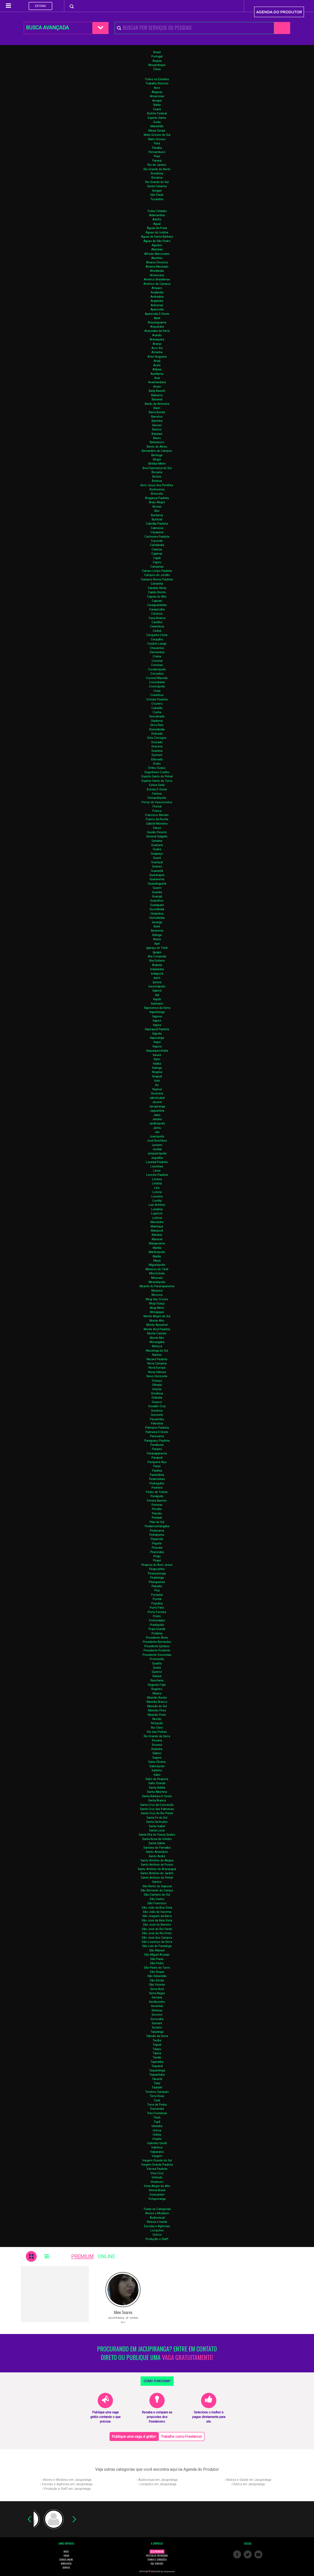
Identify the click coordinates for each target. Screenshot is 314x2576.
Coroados (157, 673)
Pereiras (157, 1505)
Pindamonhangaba (157, 1526)
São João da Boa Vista (157, 1907)
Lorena (157, 1192)
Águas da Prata (157, 228)
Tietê (157, 2100)
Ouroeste (157, 1415)
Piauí (157, 156)
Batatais (157, 434)
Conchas (157, 665)
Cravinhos (157, 695)
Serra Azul (157, 1989)
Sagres (157, 1757)
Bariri (157, 408)
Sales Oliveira (157, 1762)
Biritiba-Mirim (157, 463)
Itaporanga (157, 1038)
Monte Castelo (157, 1333)
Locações (157, 2230)
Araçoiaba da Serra (157, 331)
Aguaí (157, 224)
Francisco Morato (157, 815)
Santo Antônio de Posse (157, 1864)
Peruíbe (157, 1509)
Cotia (156, 691)
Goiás (157, 122)
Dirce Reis (156, 725)
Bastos (157, 429)
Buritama (157, 515)
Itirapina (157, 1072)
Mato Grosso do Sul (157, 135)
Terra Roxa (157, 2096)
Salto (157, 1775)
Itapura (157, 1046)
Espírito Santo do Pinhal (157, 776)
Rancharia (156, 1680)
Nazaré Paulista (157, 1359)
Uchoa (157, 2130)
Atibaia (156, 369)
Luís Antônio (157, 1205)
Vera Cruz (157, 2173)
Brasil (157, 52)
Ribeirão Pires (157, 1710)
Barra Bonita (157, 412)
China (157, 69)
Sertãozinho (157, 2002)
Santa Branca (157, 1800)
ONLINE (106, 2256)
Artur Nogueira (157, 356)
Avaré (157, 386)
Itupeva (157, 1089)
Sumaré (157, 2023)
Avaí (157, 378)
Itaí (157, 995)
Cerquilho (157, 639)
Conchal (157, 661)
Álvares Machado (157, 266)
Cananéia (157, 583)
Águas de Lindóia (157, 232)
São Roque (157, 1972)
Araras (157, 344)
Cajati (157, 558)
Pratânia (157, 1633)
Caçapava (156, 532)
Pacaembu (157, 1419)
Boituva (157, 481)
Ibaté (157, 926)
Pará (157, 143)
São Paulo (157, 195)
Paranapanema (157, 1453)
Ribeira (157, 1693)
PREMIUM (82, 2256)
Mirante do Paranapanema (157, 1286)
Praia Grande (157, 1629)
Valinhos (157, 2147)
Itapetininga (157, 1012)
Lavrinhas (157, 1166)
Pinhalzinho (156, 1535)
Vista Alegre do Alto (157, 2186)
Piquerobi (157, 1539)
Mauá (157, 1260)
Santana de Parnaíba (156, 1847)
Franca (156, 811)
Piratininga (157, 1577)
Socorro (157, 2014)
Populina (157, 1603)
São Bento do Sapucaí (157, 1886)
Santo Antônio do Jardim (156, 1873)
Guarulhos (157, 900)
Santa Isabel (157, 1826)
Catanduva (157, 626)
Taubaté (157, 2087)
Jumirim (157, 1145)
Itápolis (157, 1033)
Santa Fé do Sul (157, 1817)
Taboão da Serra (157, 2036)
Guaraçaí (157, 862)
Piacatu (157, 1513)
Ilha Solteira (157, 960)
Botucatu (157, 493)
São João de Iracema (157, 1912)
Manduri (157, 1235)
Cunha (157, 712)
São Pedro (157, 1963)
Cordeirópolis (157, 669)
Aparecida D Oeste (157, 314)
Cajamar (156, 553)
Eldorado (157, 759)
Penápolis (157, 1496)
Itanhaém (157, 1003)
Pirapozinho (157, 1569)
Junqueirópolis (157, 1153)
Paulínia (157, 1470)
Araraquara (157, 339)
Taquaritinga (157, 2070)
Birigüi (157, 459)
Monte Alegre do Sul (157, 1316)
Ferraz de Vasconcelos (157, 802)
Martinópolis (157, 1252)
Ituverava (157, 1093)
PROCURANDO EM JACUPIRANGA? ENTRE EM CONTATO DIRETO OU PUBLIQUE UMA (157, 2353)
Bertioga (156, 455)
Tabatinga (157, 2032)
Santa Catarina (157, 186)
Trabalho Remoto (157, 83)
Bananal (157, 399)
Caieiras (157, 549)
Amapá (157, 100)
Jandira (157, 1119)
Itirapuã (157, 1076)
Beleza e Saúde (157, 2222)
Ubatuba (157, 2126)
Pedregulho (157, 1483)
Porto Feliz (157, 1607)
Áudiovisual (157, 2217)
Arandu (157, 335)
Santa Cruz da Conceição (157, 1805)
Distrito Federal (157, 113)
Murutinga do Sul (157, 1350)
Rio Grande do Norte (157, 169)
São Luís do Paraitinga (157, 1946)
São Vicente (157, 1984)
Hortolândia (157, 918)
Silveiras (157, 2010)
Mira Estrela (157, 1273)
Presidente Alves (157, 1637)
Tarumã (157, 2079)
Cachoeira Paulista (157, 536)
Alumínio (157, 258)
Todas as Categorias (157, 2209)
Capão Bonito (157, 592)
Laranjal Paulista (157, 1162)
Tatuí (157, 2083)
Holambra (157, 913)
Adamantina (157, 215)
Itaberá (157, 990)
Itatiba (157, 1063)
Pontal (157, 1599)
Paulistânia (157, 1475)
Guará (157, 858)
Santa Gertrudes (157, 1822)
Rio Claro (157, 1727)
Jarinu (157, 1128)
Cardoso (157, 613)
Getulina (157, 841)
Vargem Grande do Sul (157, 2160)
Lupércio (157, 1213)
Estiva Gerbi (157, 785)
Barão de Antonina (157, 404)
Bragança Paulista (157, 498)
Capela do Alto (157, 596)
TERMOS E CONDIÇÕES (157, 2559)
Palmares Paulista (157, 1427)
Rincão (156, 1719)
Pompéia (157, 1595)
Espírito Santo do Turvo (157, 781)
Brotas (157, 506)
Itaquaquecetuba (157, 1050)
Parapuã (157, 1457)
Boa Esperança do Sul (157, 468)
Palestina (157, 1423)
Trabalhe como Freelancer (181, 2436)
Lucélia (157, 1200)
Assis (157, 365)
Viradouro (156, 2182)
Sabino (156, 1753)
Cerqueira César (157, 635)
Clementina (157, 652)
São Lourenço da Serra (157, 1942)
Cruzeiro (157, 703)
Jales (156, 1115)
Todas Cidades (157, 211)
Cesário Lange (156, 643)
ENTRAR (40, 6)
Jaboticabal (157, 1098)
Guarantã (157, 871)
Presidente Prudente (157, 1650)
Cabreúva (157, 528)
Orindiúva (157, 1393)
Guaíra (157, 849)
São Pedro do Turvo (157, 1967)
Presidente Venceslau (157, 1655)
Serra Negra (157, 1993)
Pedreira (157, 1487)
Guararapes (157, 875)
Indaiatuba (157, 969)
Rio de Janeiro (157, 165)
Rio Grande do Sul (157, 182)
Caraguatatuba (157, 605)
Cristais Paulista (157, 699)
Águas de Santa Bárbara (157, 236)
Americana (157, 275)
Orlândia (157, 1397)
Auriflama (157, 374)
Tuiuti (156, 2117)
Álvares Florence (157, 262)
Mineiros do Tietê (157, 1269)
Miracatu (157, 1278)
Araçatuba (157, 326)
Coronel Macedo (157, 678)
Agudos (157, 245)
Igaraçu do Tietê (157, 948)
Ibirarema (157, 930)
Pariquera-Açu (157, 1462)
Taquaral (157, 2066)
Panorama (157, 1436)
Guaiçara (157, 845)
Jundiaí (157, 1149)
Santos (157, 1882)
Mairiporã (157, 1230)
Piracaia (157, 1547)
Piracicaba (157, 1552)
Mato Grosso (157, 139)
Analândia (157, 292)
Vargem (157, 2156)
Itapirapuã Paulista (157, 1029)
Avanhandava (157, 382)
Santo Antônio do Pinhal (157, 1877)
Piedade (157, 1517)
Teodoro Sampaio (157, 2092)
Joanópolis (157, 1136)
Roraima (156, 177)
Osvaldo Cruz (157, 1406)
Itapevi (157, 1020)
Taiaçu (157, 2049)
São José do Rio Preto (157, 1933)
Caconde (157, 541)
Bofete (156, 476)
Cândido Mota (157, 588)
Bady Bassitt (157, 391)
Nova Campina (157, 1363)
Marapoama (157, 1243)
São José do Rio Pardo (157, 1929)
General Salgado (157, 836)
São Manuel (157, 1950)
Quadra (157, 1663)
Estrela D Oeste (157, 789)
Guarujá (157, 896)
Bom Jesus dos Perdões (157, 485)
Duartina (157, 751)
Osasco (157, 1402)
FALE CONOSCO (157, 2563)
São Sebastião (157, 1976)
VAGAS (66, 2555)
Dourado (157, 742)
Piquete (157, 1543)
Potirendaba (157, 1620)
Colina (157, 656)
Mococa (157, 1295)
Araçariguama (157, 322)
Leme (157, 1170)
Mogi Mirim (157, 1308)
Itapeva (157, 1016)
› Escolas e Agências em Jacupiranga (66, 2484)
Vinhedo (157, 2177)
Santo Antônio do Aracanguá (157, 1869)
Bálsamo (157, 395)
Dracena (157, 746)
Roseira (157, 1745)
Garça (157, 828)
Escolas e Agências (157, 2226)
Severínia (157, 2006)
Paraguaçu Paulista (157, 1440)
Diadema (157, 721)
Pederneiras (157, 1479)
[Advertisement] (55, 2294)
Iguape (157, 952)
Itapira (157, 1025)
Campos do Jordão (157, 575)
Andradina (157, 296)
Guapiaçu (157, 853)
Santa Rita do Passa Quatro (157, 1834)
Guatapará (157, 905)
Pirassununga (157, 1573)
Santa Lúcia (157, 1830)
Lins (157, 1188)
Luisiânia (157, 1209)
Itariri (157, 1059)
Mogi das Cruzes (157, 1299)
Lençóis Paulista (157, 1175)
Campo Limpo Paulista (157, 571)
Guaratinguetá (157, 883)
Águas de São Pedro (156, 241)
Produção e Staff (157, 2239)
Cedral (157, 631)
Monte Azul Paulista (157, 1329)
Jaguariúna (157, 1110)
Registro (156, 1689)
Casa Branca (157, 618)
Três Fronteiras (157, 2113)
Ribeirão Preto (157, 1715)
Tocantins (156, 199)
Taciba (157, 2040)
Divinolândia (157, 729)
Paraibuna (156, 1445)
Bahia (157, 105)
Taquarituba (157, 2074)
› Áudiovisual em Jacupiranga (157, 2480)
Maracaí (157, 1239)
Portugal (156, 56)
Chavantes (157, 648)
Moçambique (156, 65)
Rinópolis (157, 1723)
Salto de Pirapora (157, 1779)
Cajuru (157, 562)
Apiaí (157, 318)
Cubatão (157, 708)
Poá (157, 1590)
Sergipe (157, 190)
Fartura (157, 793)
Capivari (157, 601)
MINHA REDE (66, 2563)
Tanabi (157, 2057)
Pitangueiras (157, 1582)
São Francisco (156, 1903)
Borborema (157, 489)
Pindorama (157, 1530)
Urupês (157, 2139)
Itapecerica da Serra (157, 1008)
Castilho (157, 622)
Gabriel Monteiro (157, 823)
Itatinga (157, 1068)
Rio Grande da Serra (157, 1736)
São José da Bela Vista (157, 1920)
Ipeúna (157, 982)
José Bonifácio (157, 1140)
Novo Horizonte (157, 1376)
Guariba (157, 892)
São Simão (157, 1980)
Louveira (157, 1196)
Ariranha (156, 352)
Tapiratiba (157, 2062)
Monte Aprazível (157, 1325)
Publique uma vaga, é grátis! (134, 2436)
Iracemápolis (156, 986)
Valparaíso (157, 2152)
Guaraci (157, 866)
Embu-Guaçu (156, 768)
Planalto (157, 1586)
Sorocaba (157, 2019)
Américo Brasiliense (157, 279)
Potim (157, 1616)
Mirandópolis (157, 1282)
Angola (157, 61)
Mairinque (157, 1226)
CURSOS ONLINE (66, 2559)
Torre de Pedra (157, 2104)
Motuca (157, 1346)
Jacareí (157, 1102)
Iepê (157, 943)
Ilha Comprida (157, 956)
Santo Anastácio (157, 1852)
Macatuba (156, 1222)
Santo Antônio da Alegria (157, 1860)
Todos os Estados (157, 79)
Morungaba (157, 1342)
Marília (157, 1248)
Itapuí (157, 1042)
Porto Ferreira (157, 1612)
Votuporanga (157, 2199)
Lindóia (157, 1183)
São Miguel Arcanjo (157, 1954)
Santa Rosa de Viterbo (157, 1839)
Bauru (157, 438)
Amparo (157, 288)
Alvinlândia (157, 271)
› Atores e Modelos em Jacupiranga (66, 2480)
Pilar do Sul (157, 1522)
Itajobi (157, 999)
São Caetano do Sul (157, 1894)
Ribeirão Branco (157, 1702)
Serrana (157, 1997)
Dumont (157, 755)
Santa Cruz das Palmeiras (157, 1809)
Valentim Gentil (157, 2143)
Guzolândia (157, 909)
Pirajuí (157, 1560)
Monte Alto (157, 1320)
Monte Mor (157, 1338)
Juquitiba (157, 1158)
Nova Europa (157, 1367)
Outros (157, 2234)
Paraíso (157, 1449)
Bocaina (157, 472)
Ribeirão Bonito (157, 1697)
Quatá (157, 1667)
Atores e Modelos (157, 2213)
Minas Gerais (156, 130)
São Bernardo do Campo (157, 1890)
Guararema (157, 879)
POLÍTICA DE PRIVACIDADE (157, 2555)
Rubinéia (156, 1749)
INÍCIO (66, 2551)
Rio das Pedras (157, 1732)
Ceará (157, 109)
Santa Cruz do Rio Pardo (157, 1813)
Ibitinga (157, 935)
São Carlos (157, 1899)
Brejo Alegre (157, 502)
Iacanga (157, 922)
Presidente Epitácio (157, 1646)
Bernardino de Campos (157, 451)
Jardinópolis (157, 1123)
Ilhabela (157, 965)
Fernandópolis (157, 798)
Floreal (157, 806)
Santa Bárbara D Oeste (157, 1796)
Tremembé (157, 2109)
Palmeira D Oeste (157, 1432)
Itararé (157, 1055)
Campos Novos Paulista (157, 579)
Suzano (157, 2027)
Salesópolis (157, 1766)
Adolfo (156, 219)
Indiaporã (157, 973)
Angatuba (157, 301)
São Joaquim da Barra (157, 1916)
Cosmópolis (157, 686)
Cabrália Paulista (157, 523)
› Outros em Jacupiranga (248, 2484)
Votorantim (156, 2194)
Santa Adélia (157, 1787)
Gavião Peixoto (157, 832)
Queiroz (157, 1672)
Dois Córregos (156, 738)
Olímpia (157, 1385)
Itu (157, 1085)
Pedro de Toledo (157, 1492)
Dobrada (156, 733)
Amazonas (157, 96)
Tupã (157, 2122)
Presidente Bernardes (157, 1642)
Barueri (157, 425)
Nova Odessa (157, 1372)
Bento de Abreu (157, 446)
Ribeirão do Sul (157, 1706)
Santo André (157, 1856)
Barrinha (157, 421)
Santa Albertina (157, 1792)
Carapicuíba (157, 609)
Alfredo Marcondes (157, 254)
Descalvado (157, 716)
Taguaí (157, 2044)
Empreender (169, 2572)
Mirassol (157, 1290)
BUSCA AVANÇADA (47, 28)
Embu (157, 763)
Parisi (157, 1466)
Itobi (157, 1080)
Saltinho (157, 1770)
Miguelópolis (157, 1265)
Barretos (157, 416)
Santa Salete (157, 1843)
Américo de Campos (157, 284)
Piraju (157, 1556)
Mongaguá (157, 1312)
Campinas (157, 566)
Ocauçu (157, 1380)
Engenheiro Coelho (157, 772)
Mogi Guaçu (157, 1303)
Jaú (157, 1132)
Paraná (157, 160)
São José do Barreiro (157, 1924)
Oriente (157, 1389)
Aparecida (157, 309)
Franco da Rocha (157, 819)
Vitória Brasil (157, 2190)
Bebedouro (157, 442)
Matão (157, 1256)
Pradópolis (157, 1625)
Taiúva (157, 2053)
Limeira (157, 1179)
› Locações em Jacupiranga (157, 2484)
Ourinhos (157, 1410)
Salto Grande (156, 1783)
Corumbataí (157, 682)
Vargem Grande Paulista (157, 2164)
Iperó (157, 978)
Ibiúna (157, 939)
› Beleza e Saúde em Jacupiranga (247, 2480)
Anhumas (157, 305)
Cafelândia (157, 545)
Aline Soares (123, 2312)
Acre (157, 88)
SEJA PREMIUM (157, 2551)
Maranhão (157, 126)
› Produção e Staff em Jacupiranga (66, 2489)
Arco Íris (157, 348)
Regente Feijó (157, 1685)
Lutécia (157, 1218)
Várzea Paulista (157, 2169)
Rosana (157, 1740)
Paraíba (157, 148)
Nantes (157, 1355)
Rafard (157, 1676)
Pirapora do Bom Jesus (156, 1565)
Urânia (157, 2134)
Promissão (157, 1659)
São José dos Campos (157, 1937)
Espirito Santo (157, 118)
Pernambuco (157, 152)
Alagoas (157, 92)
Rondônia (157, 173)
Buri (156, 511)
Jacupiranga (157, 1106)
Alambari (157, 249)
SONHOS (66, 2567)
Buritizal (157, 519)
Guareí (157, 888)
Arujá (157, 361)
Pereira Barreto (157, 1500)
